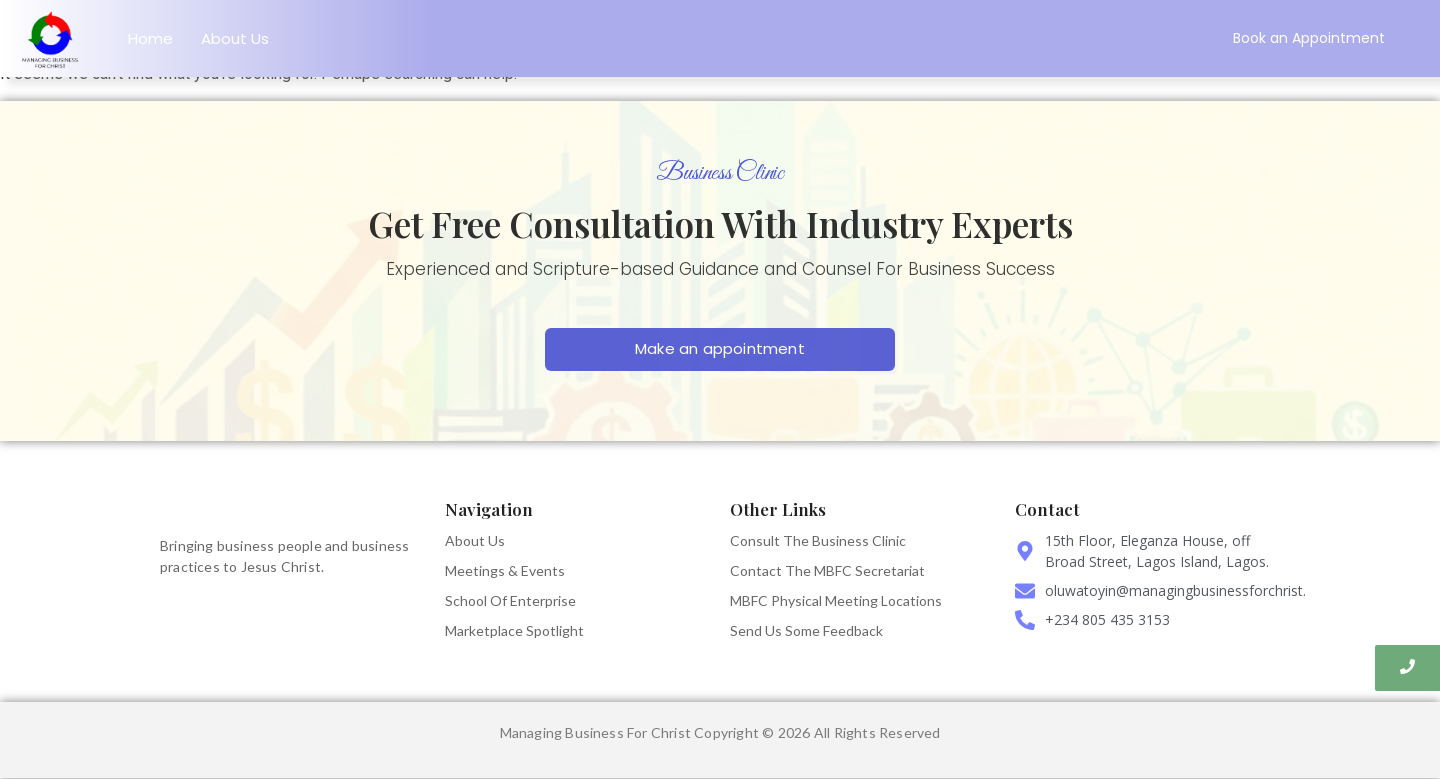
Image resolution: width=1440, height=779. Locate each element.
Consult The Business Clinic (818, 540)
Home (150, 38)
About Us (235, 38)
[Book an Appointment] (1309, 38)
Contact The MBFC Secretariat (827, 570)
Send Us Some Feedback (806, 630)
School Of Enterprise (510, 600)
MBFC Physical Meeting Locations (836, 600)
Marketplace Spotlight (514, 630)
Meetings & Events (505, 570)
